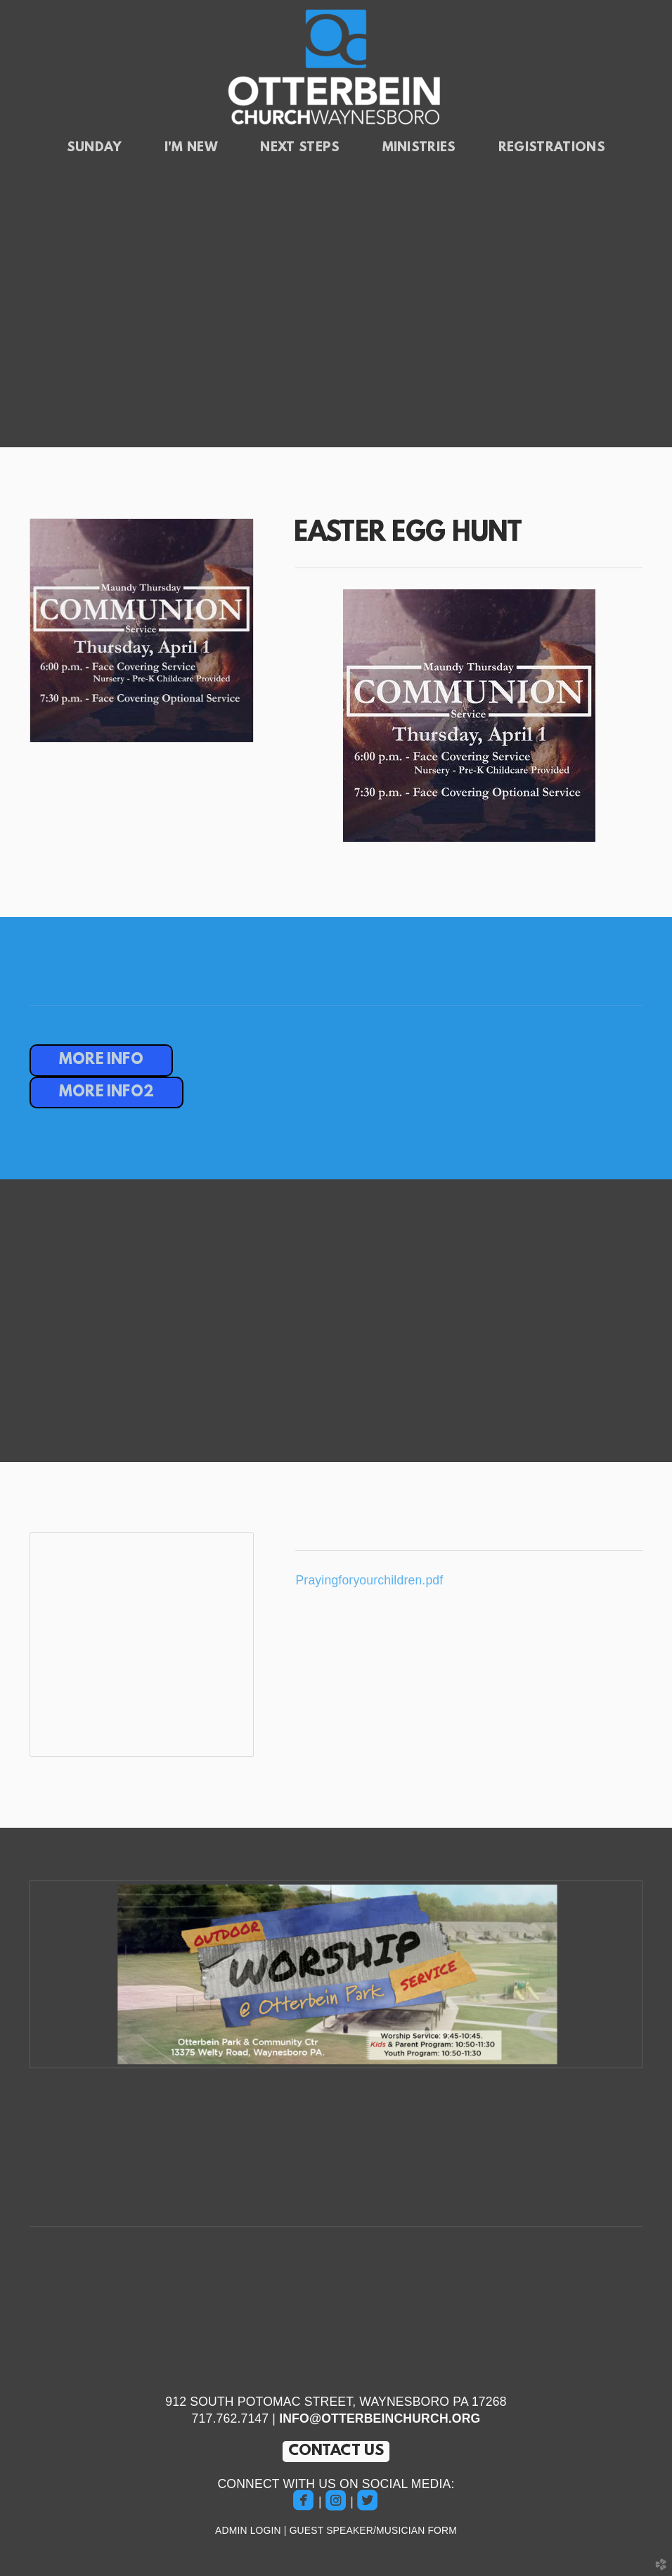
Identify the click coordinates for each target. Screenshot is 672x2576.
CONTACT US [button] (336, 2451)
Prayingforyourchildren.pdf (369, 1580)
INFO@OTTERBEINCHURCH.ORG (379, 2418)
